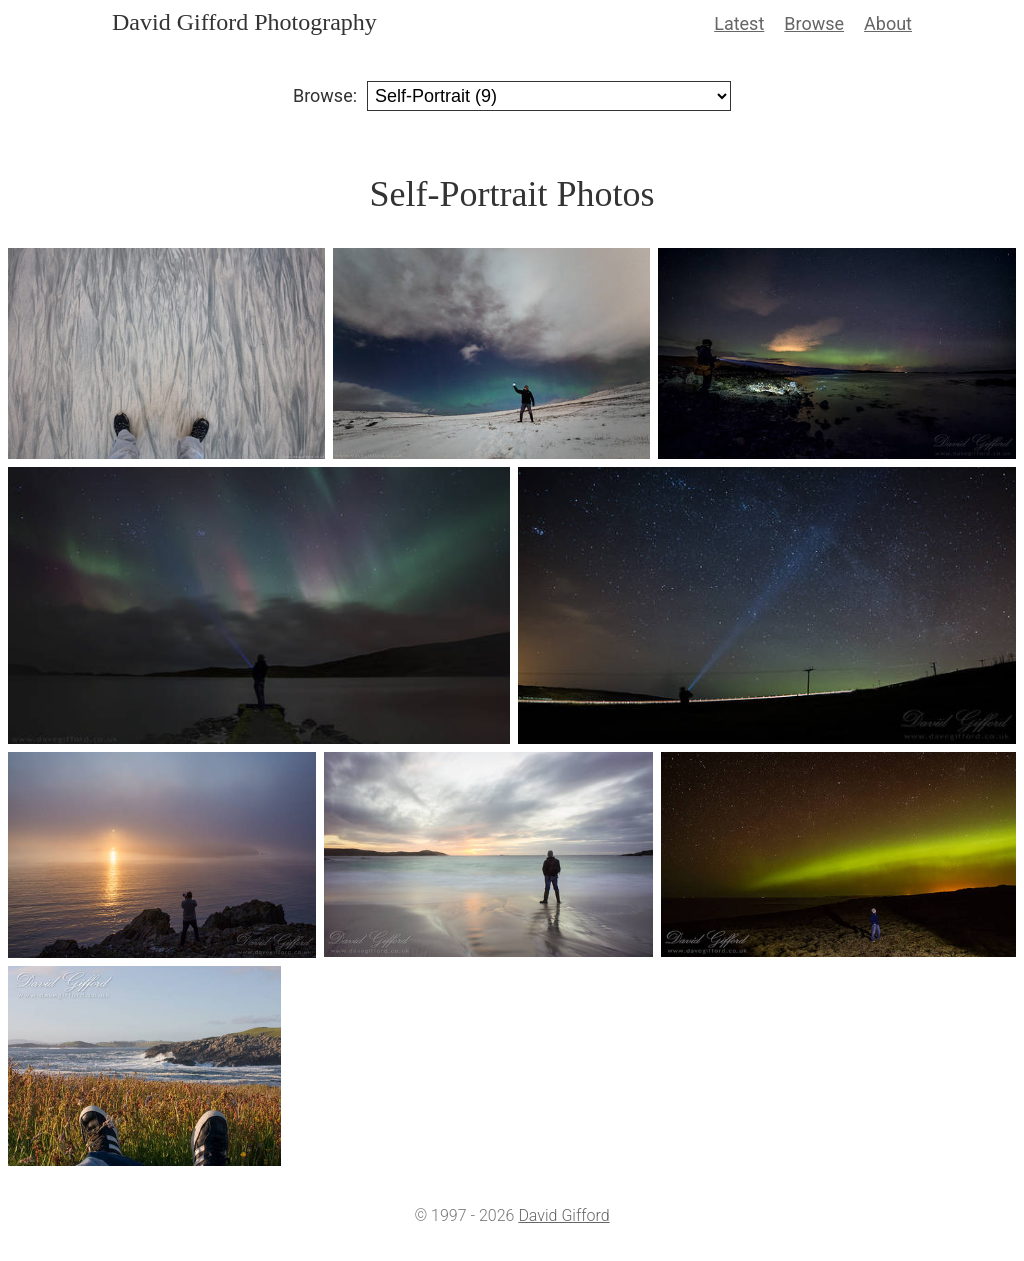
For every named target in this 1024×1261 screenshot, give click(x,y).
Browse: (325, 95)
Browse (814, 23)
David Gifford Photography (244, 22)
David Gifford (563, 1215)
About (888, 23)
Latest (739, 23)
